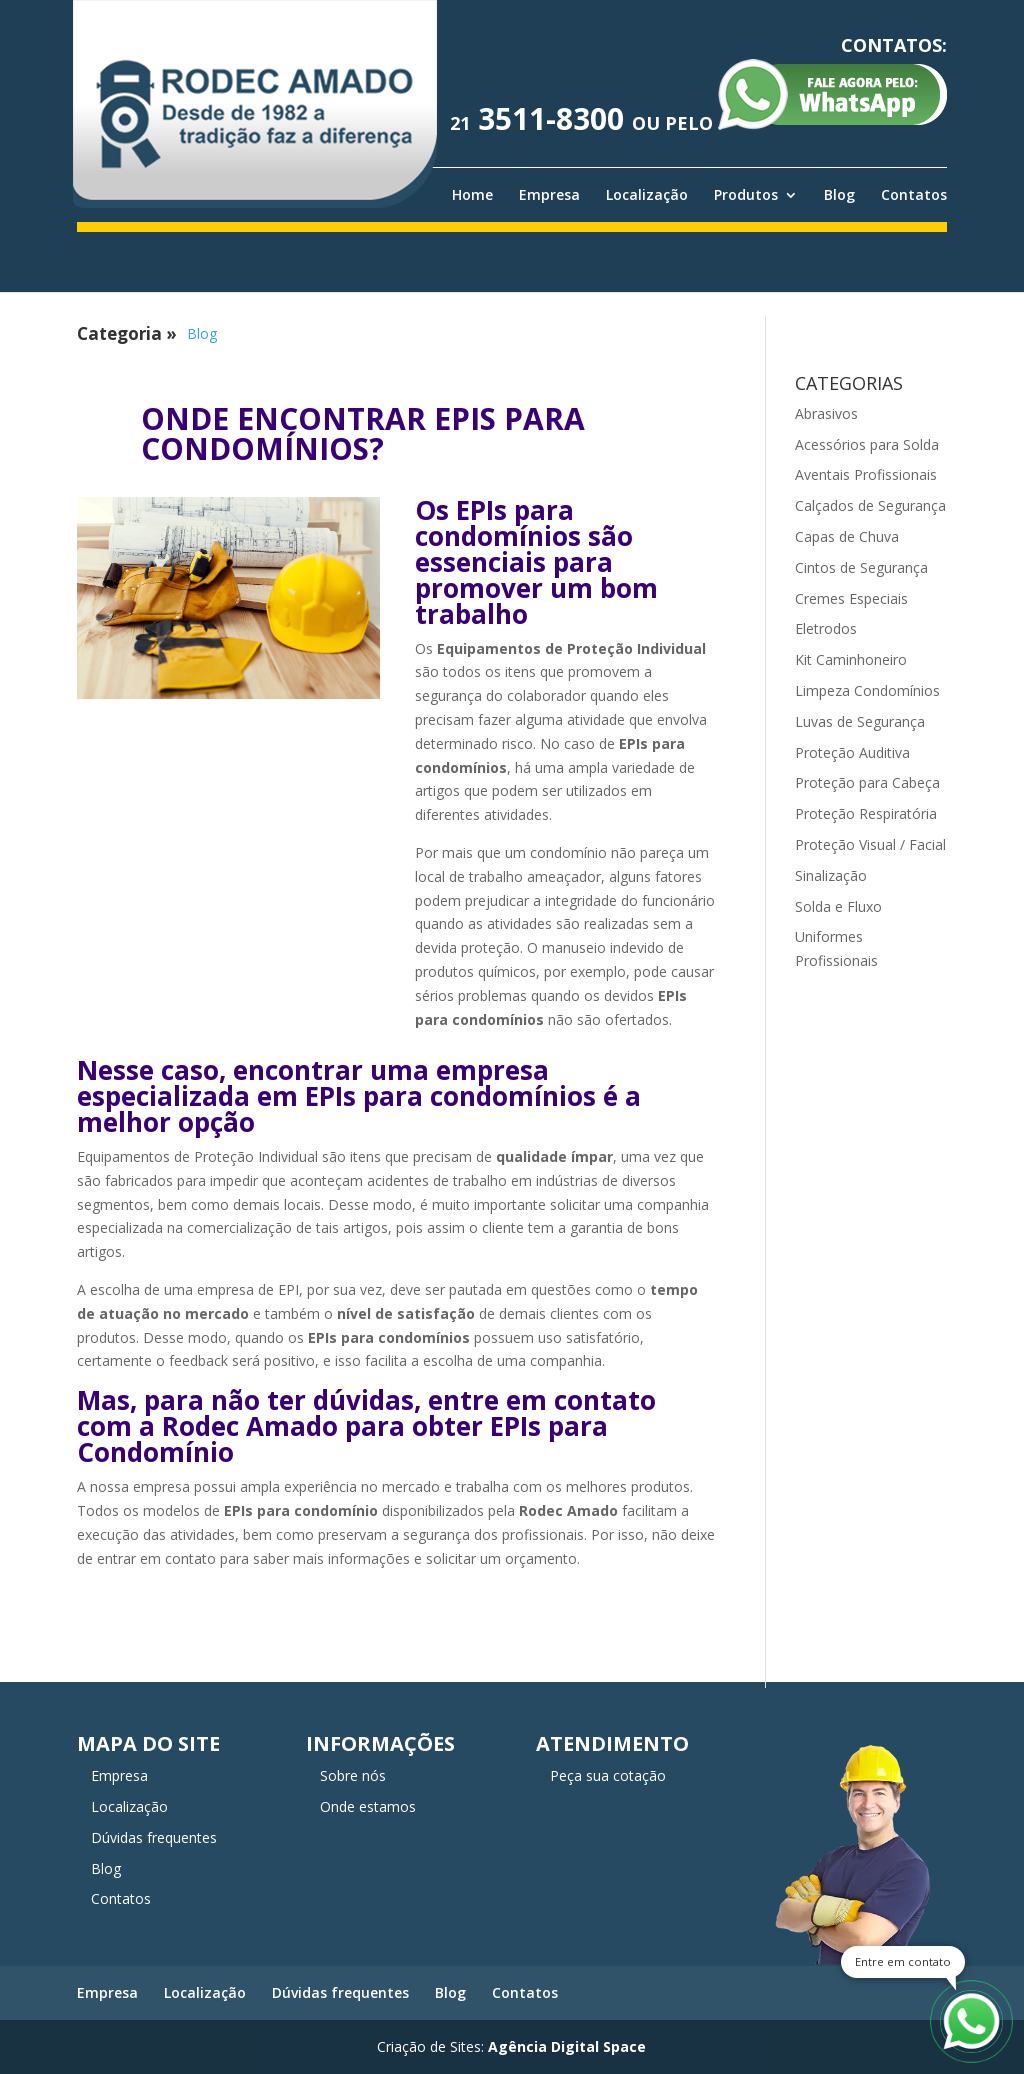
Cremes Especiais (851, 598)
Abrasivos (826, 413)
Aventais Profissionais (866, 474)
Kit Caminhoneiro (851, 659)
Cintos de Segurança (861, 567)
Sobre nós (353, 1775)
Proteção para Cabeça (867, 782)
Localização (647, 195)
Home (472, 195)
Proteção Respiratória (866, 813)
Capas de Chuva (847, 536)
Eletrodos (826, 628)
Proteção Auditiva (852, 752)
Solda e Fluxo (838, 906)
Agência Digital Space (567, 2046)
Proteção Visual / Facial (870, 844)
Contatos (914, 195)
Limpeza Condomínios (867, 690)
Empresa (549, 195)
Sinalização (831, 875)
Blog (839, 195)
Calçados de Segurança (870, 505)
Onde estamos (368, 1806)
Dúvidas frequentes (154, 1837)
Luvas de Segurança (860, 721)
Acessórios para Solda (867, 444)
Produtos (746, 195)
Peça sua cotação (608, 1775)
